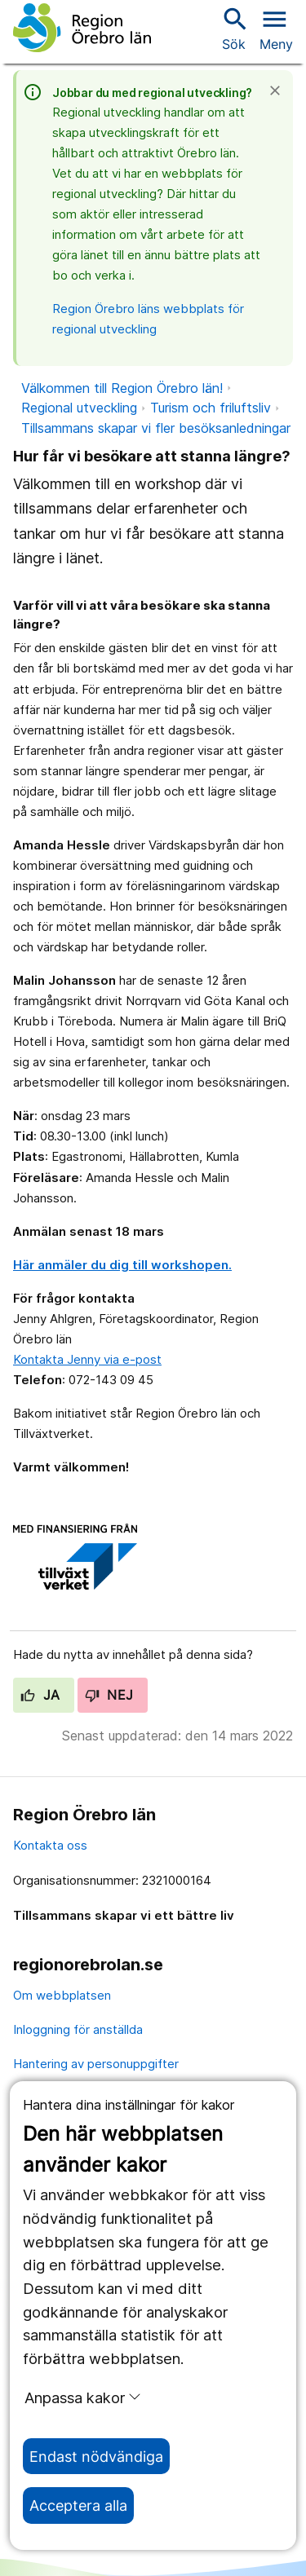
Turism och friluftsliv (210, 407)
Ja (40, 1695)
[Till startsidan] (82, 27)
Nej (109, 1695)
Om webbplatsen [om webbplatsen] (62, 1995)
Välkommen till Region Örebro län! (122, 388)
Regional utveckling (79, 407)
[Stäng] (280, 90)
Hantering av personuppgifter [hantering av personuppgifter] (96, 2063)
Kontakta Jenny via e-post (87, 1359)
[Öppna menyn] (276, 27)
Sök (233, 28)
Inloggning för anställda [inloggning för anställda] (78, 2029)
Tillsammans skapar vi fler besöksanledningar (155, 428)
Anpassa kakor (82, 2397)
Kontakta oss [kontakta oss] (50, 1845)
